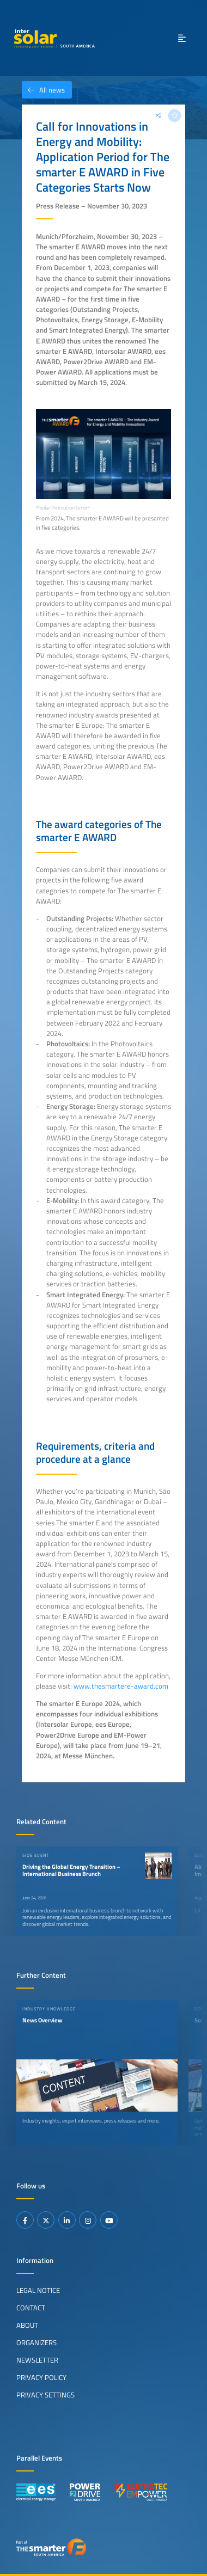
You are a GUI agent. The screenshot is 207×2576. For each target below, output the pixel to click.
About (27, 2325)
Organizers (36, 2342)
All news (43, 89)
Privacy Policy (41, 2377)
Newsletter (37, 2359)
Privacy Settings (45, 2394)
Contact (30, 2307)
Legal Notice (38, 2290)
